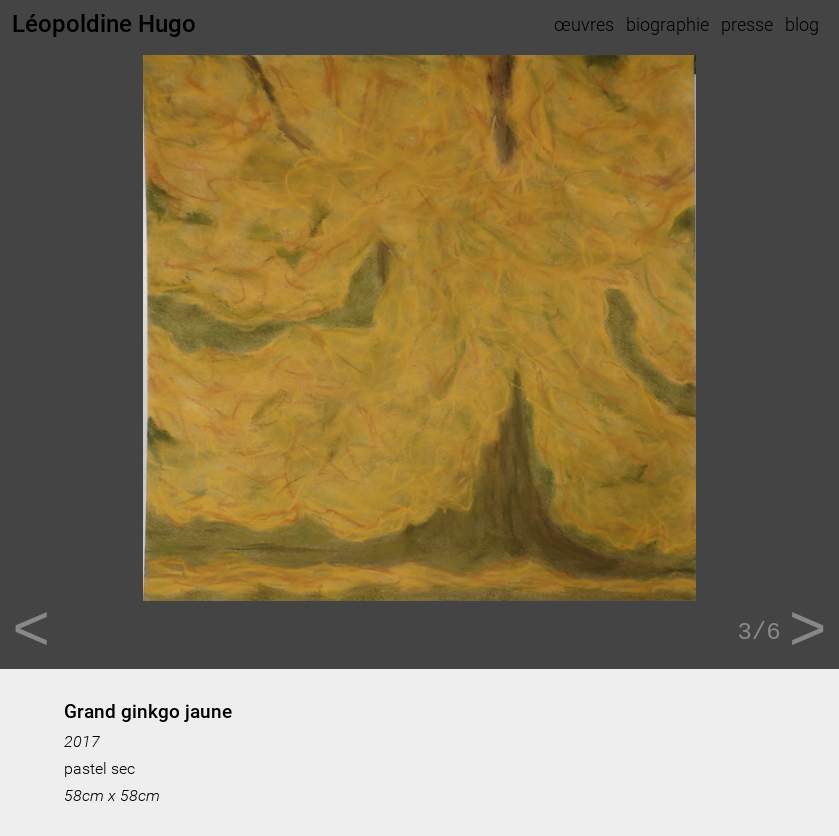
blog (802, 24)
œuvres (584, 24)
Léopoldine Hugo (104, 24)
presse (747, 24)
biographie (667, 24)
